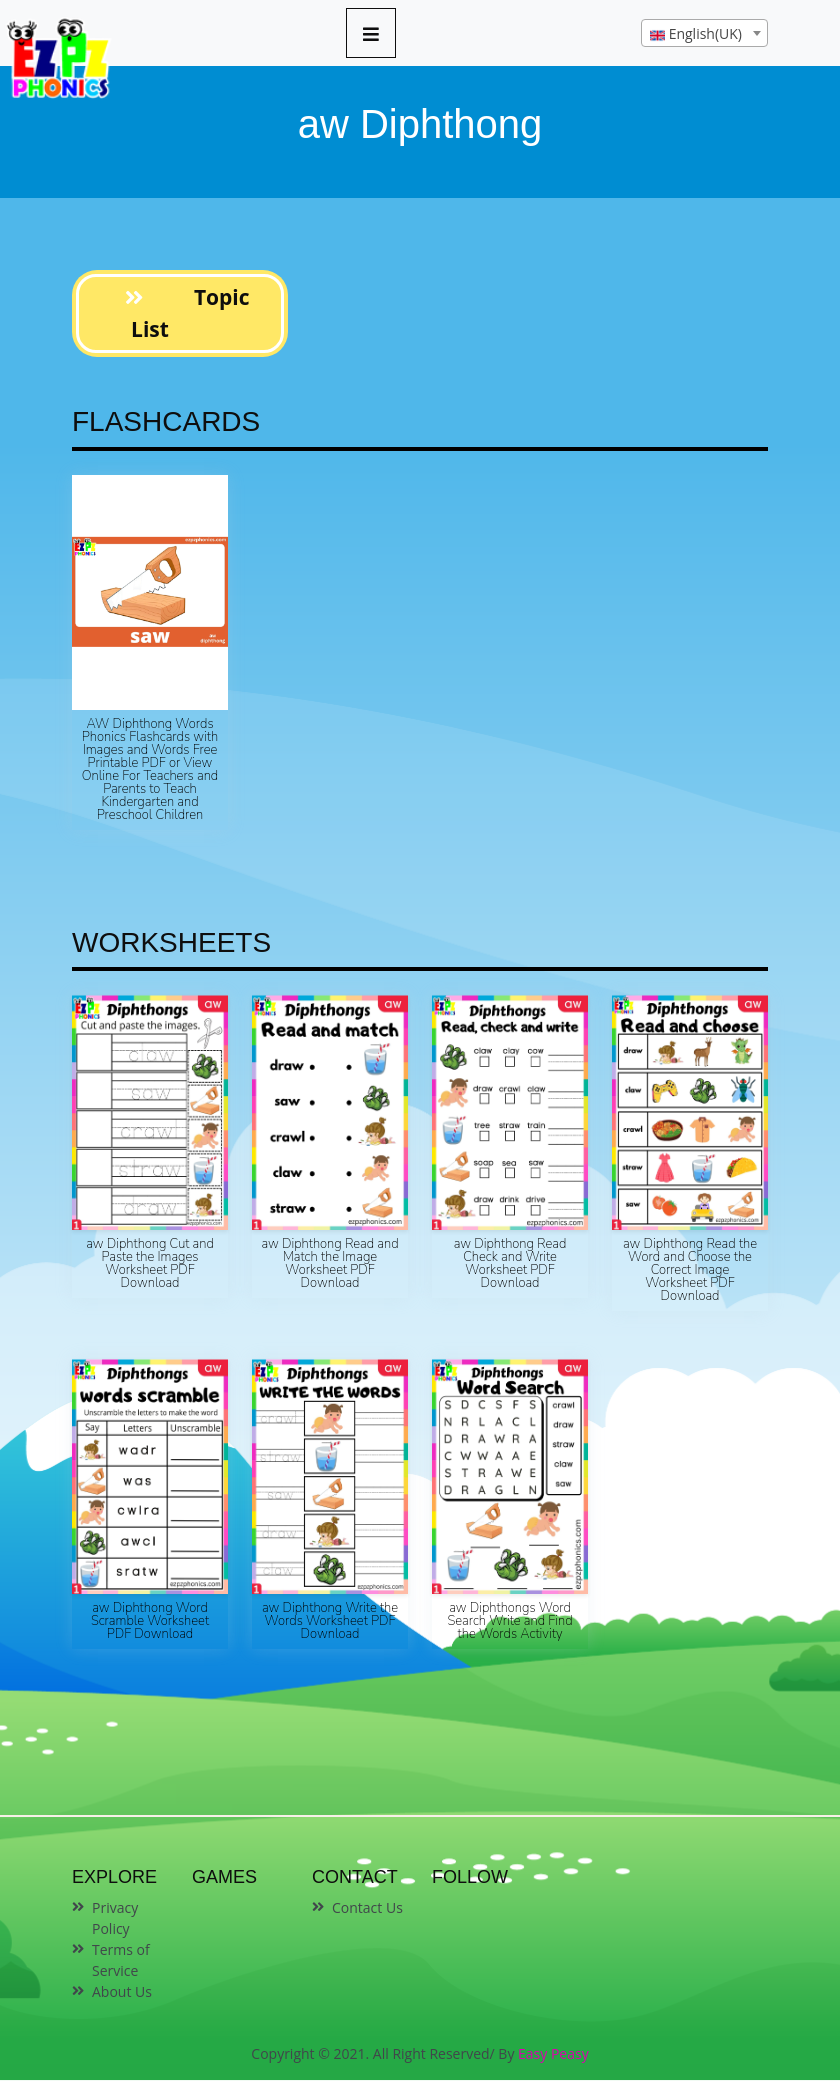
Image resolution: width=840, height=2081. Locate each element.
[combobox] (704, 33)
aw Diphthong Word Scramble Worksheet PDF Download (150, 1621)
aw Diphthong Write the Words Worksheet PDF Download (330, 1621)
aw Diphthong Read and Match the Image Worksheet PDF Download (329, 1263)
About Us (122, 1991)
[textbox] (704, 34)
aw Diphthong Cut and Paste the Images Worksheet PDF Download (150, 1263)
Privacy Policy (115, 1918)
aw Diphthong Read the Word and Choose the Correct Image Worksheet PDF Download (690, 1270)
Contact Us (367, 1907)
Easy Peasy (553, 2053)
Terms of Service (121, 1960)
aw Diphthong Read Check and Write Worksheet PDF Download (510, 1263)
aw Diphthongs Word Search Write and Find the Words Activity (509, 1621)
